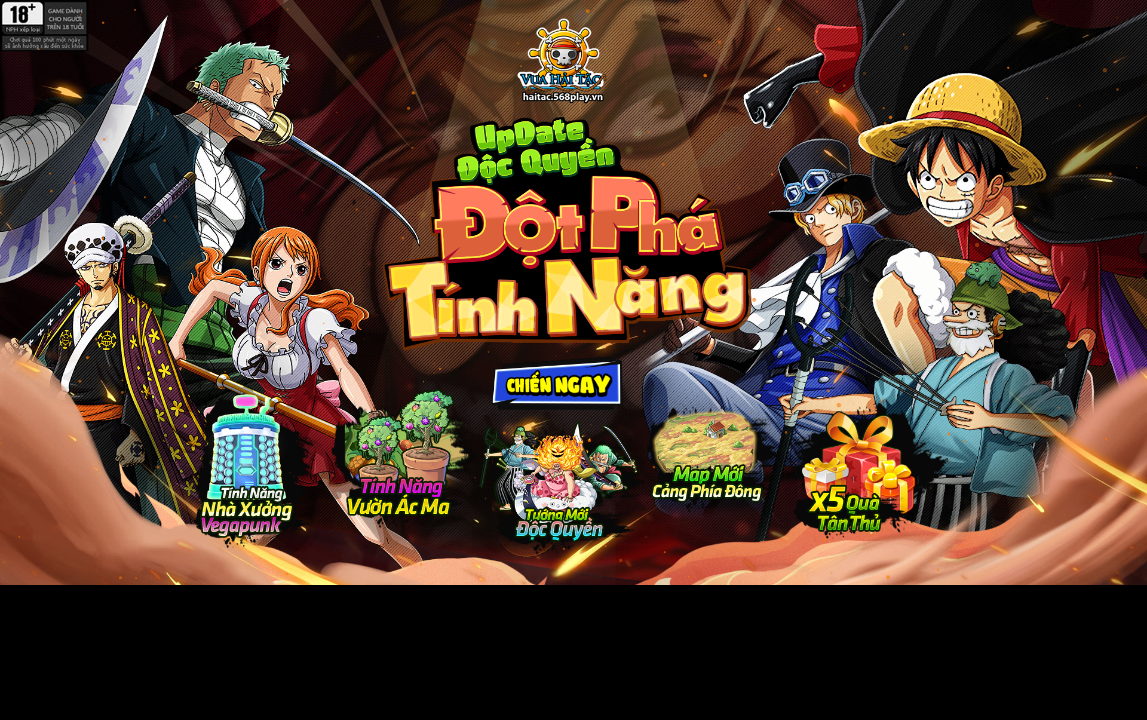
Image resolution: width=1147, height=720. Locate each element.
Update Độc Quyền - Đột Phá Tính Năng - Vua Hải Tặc (561, 61)
